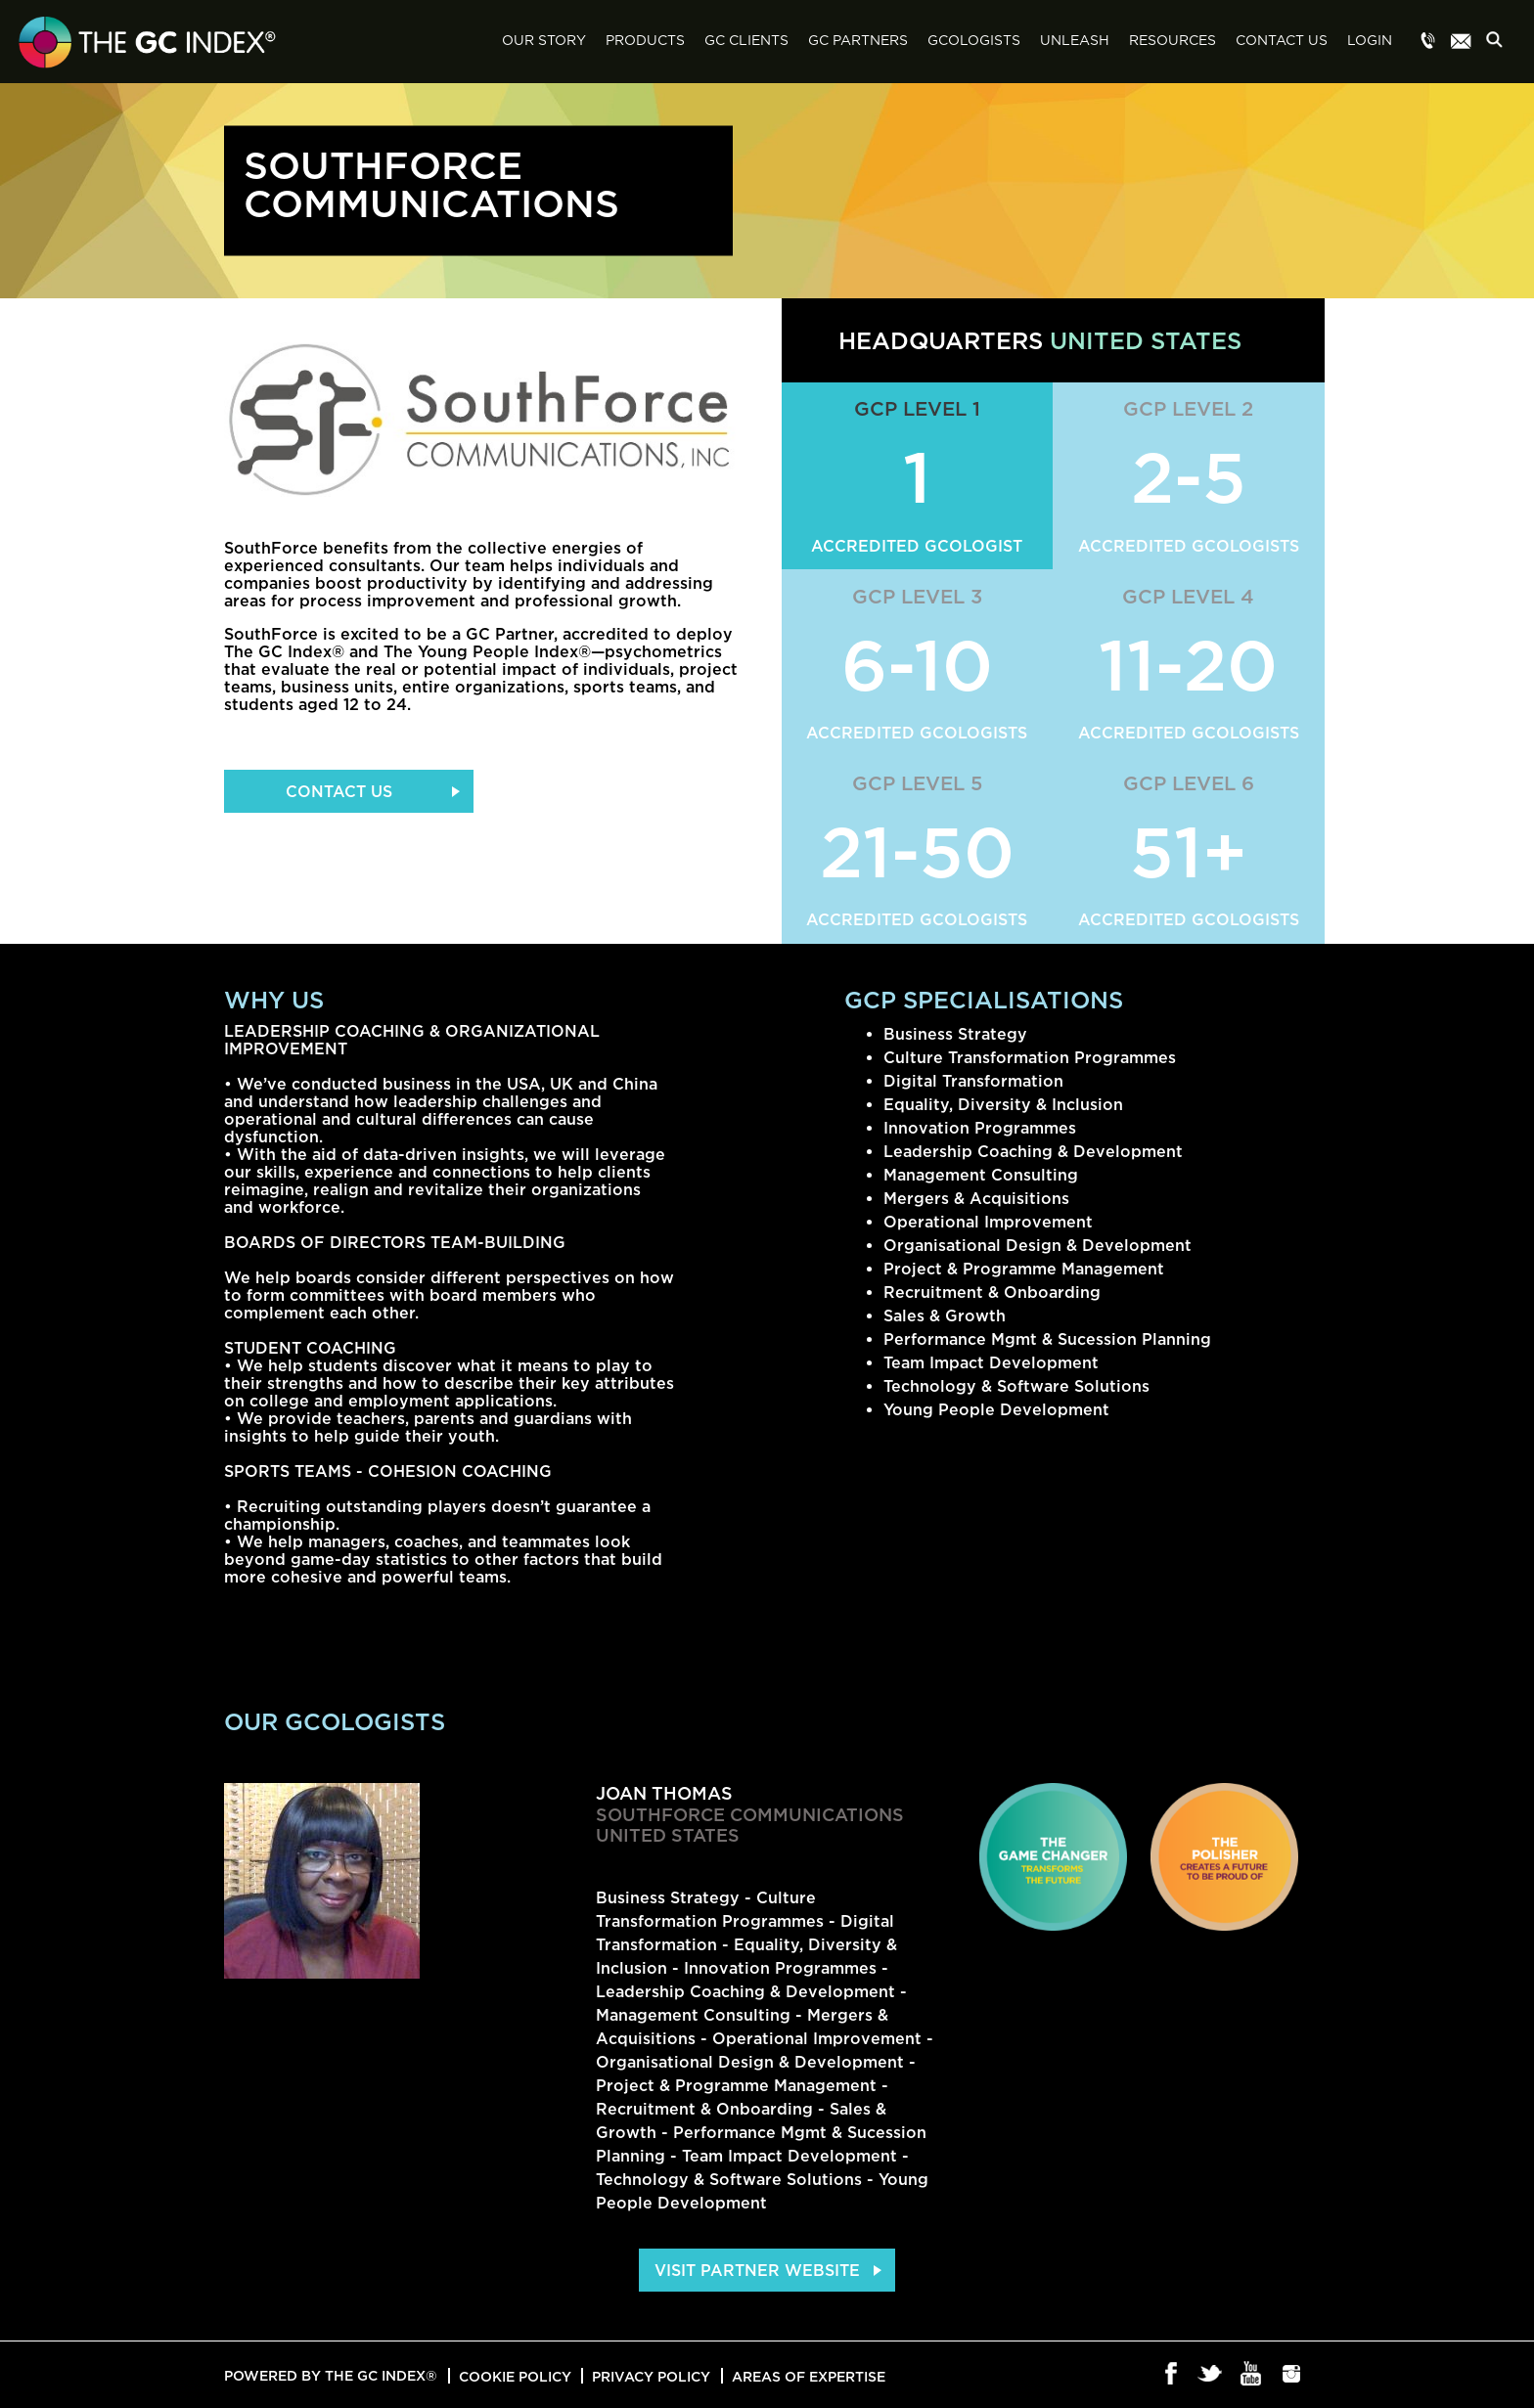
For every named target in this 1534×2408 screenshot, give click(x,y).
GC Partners (858, 41)
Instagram (1292, 2375)
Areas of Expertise (808, 2376)
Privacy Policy (651, 2376)
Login (1369, 41)
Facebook (1171, 2375)
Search (1499, 42)
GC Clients (746, 41)
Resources (1172, 41)
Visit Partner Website (757, 2270)
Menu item (1428, 42)
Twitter (1212, 2375)
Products (645, 41)
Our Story (544, 41)
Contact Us (1282, 41)
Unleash (1074, 41)
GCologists (973, 41)
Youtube (1252, 2375)
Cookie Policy (515, 2376)
